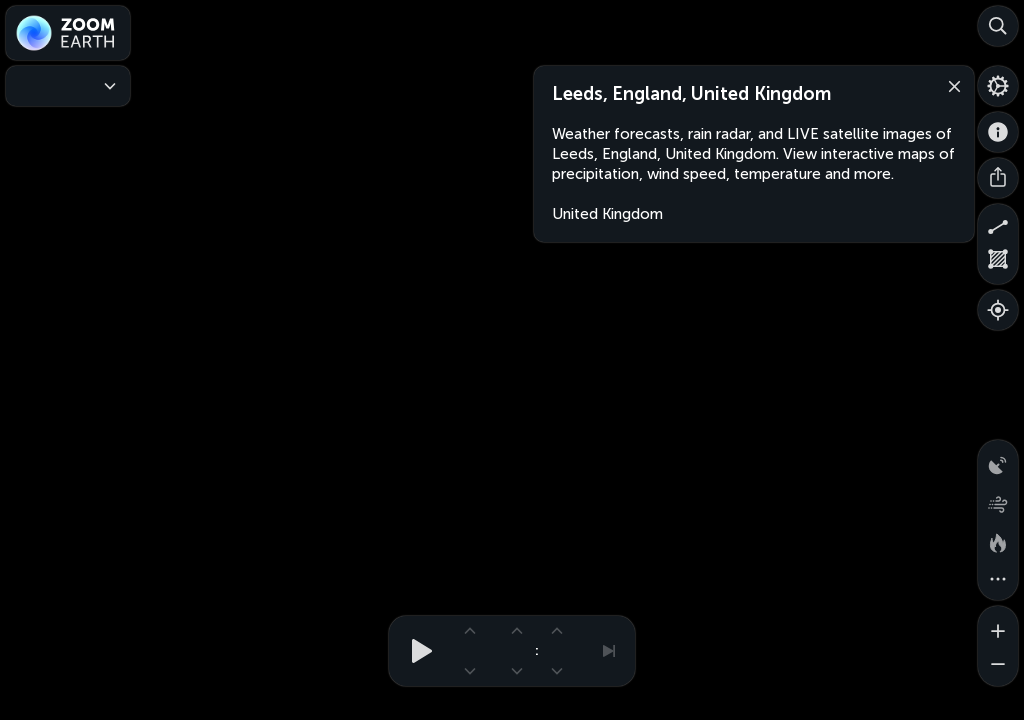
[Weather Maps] (68, 86)
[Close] (950, 85)
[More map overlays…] (998, 580)
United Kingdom (607, 214)
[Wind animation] (998, 500)
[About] (998, 132)
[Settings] (998, 86)
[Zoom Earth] (68, 33)
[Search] (998, 26)
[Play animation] (416, 651)
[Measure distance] (998, 224)
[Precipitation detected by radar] (998, 460)
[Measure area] (998, 264)
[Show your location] (998, 310)
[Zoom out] (998, 666)
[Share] (998, 178)
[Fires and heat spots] (998, 540)
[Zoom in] (998, 626)
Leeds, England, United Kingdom (691, 94)
